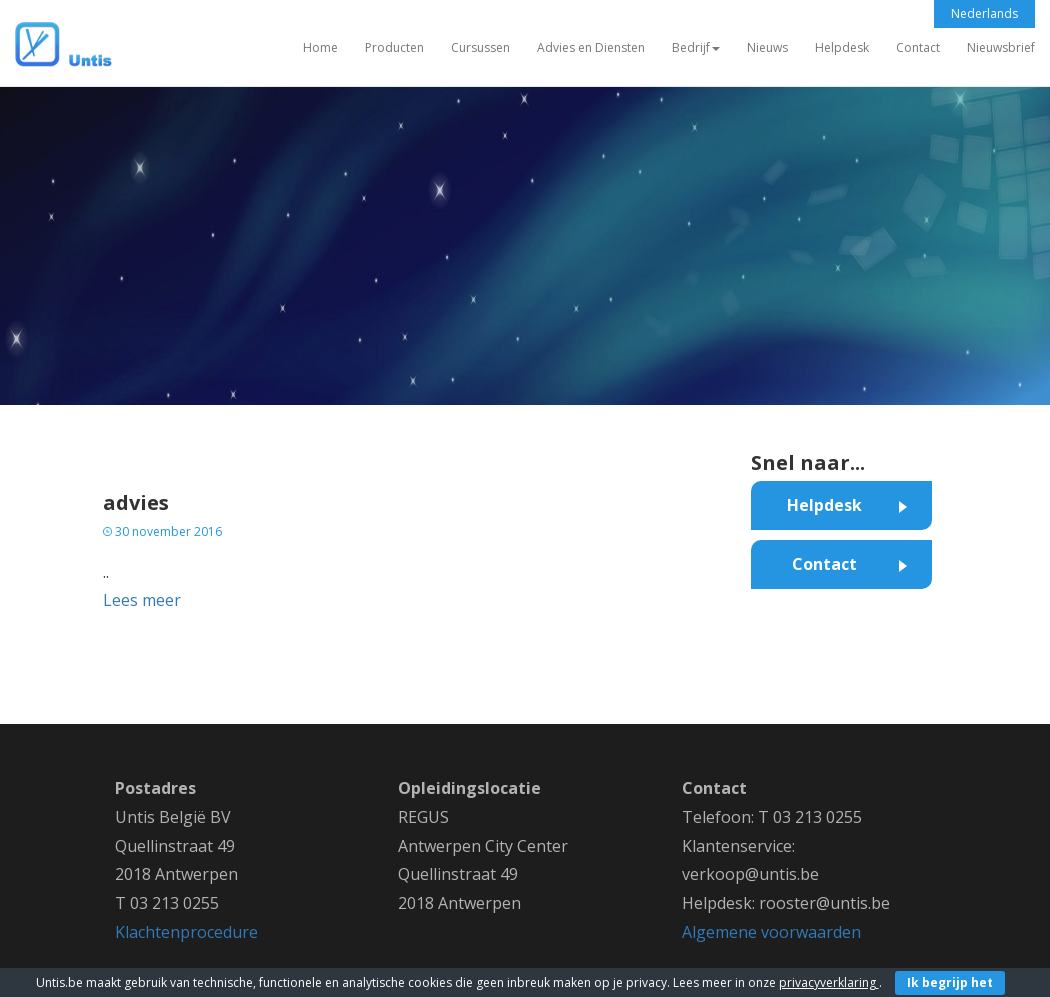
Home (320, 47)
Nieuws (767, 47)
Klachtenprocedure (186, 932)
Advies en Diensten (591, 47)
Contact (918, 47)
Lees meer (142, 600)
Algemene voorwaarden (771, 932)
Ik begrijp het (950, 982)
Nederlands (984, 13)
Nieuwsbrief (1001, 47)
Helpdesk (842, 47)
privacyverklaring (829, 982)
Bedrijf (696, 47)
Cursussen (480, 47)
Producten (394, 47)
